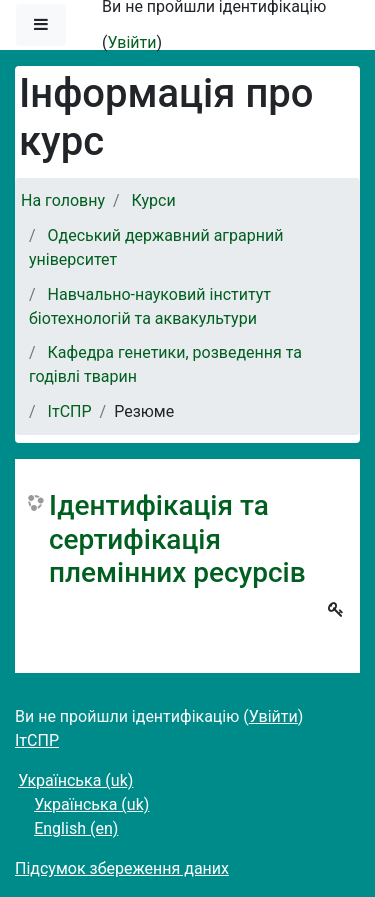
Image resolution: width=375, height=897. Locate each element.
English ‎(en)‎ (76, 828)
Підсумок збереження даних (122, 868)
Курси (154, 200)
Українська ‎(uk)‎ (75, 780)
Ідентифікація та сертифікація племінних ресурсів (177, 539)
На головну (63, 200)
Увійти (131, 42)
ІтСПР (70, 411)
